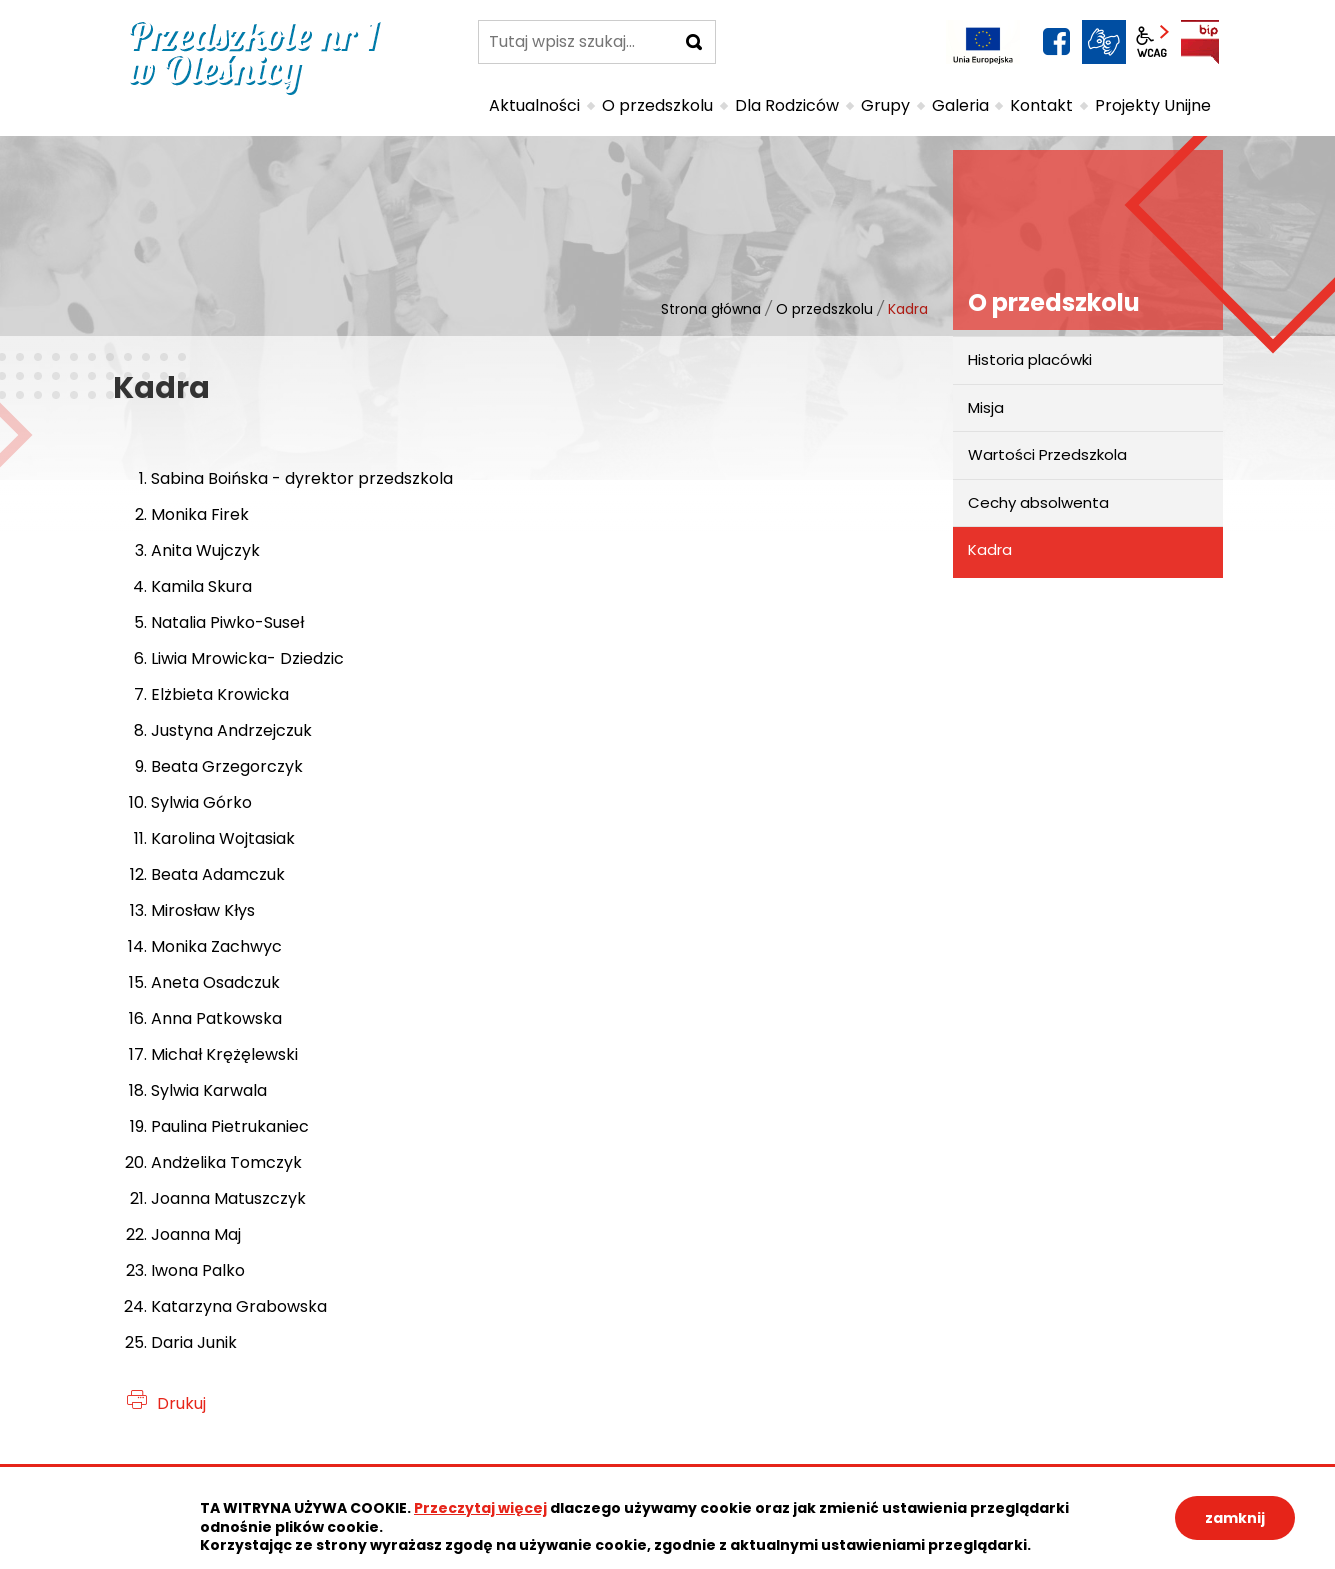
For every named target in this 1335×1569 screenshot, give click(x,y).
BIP (1200, 42)
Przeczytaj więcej (480, 1508)
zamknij (1235, 1518)
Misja (986, 407)
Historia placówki (1030, 359)
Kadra (990, 549)
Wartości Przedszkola (1047, 454)
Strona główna (711, 309)
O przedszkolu (824, 309)
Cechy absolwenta (1038, 502)
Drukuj (181, 1403)
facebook (1056, 42)
